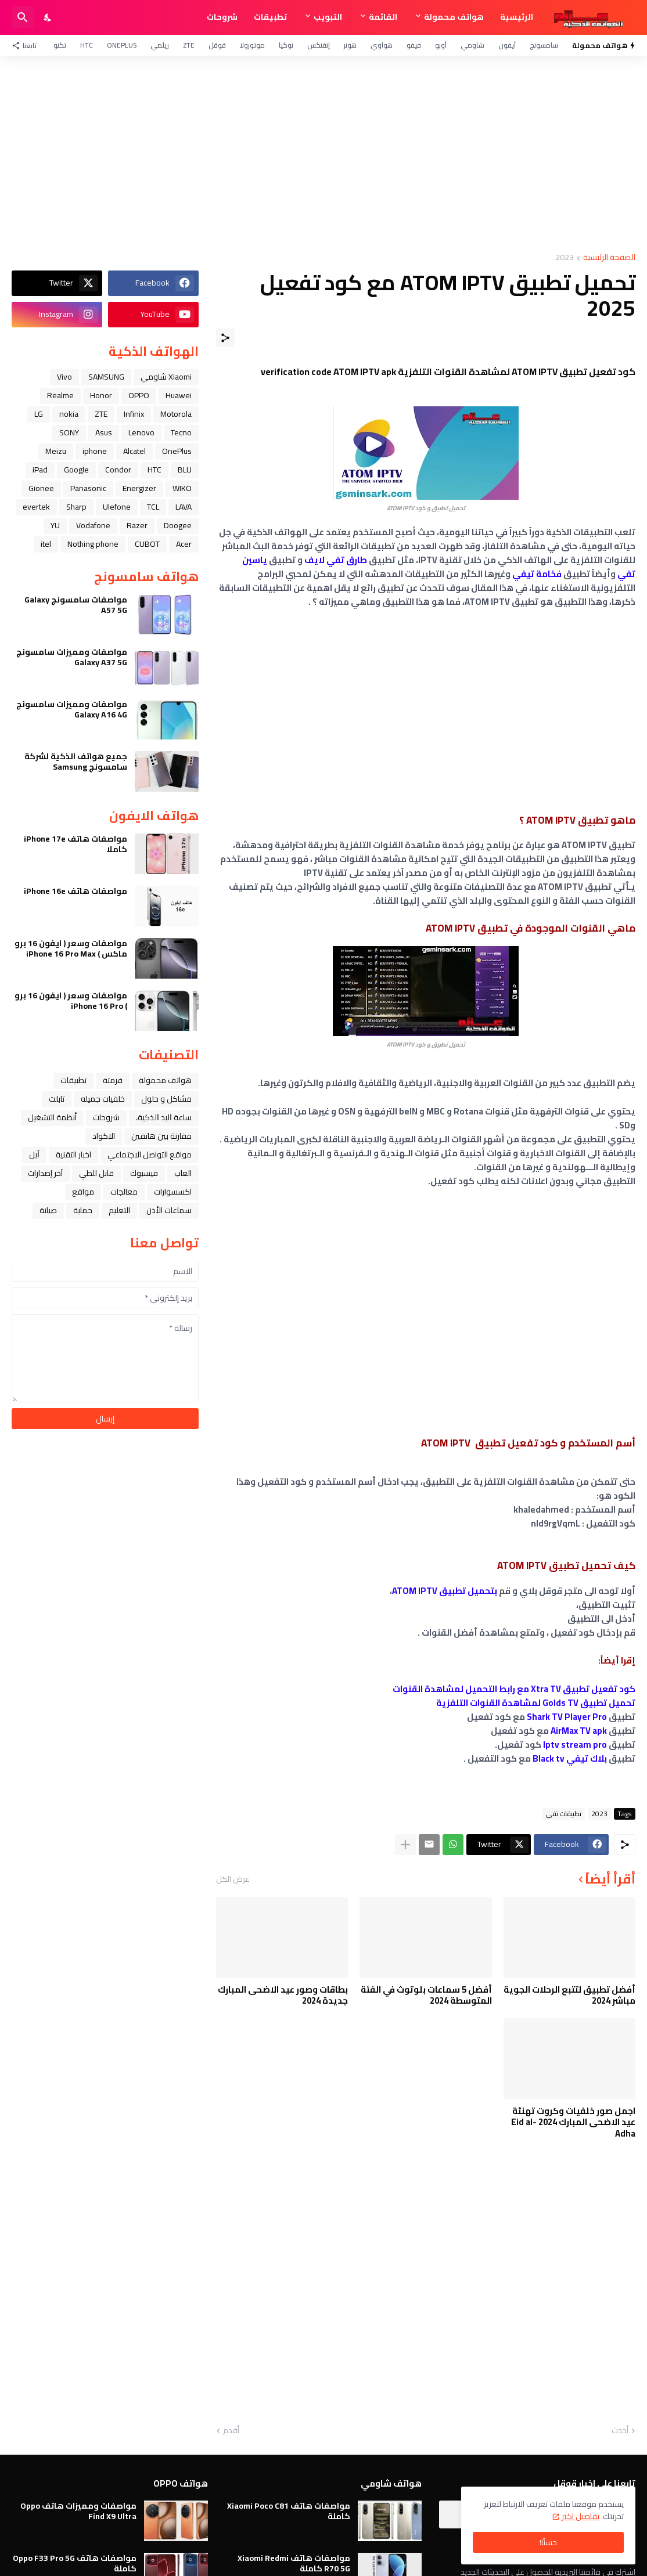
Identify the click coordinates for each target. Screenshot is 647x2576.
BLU (185, 469)
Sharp (76, 506)
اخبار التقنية (73, 1154)
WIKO (182, 488)
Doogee (178, 525)
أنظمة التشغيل (52, 1117)
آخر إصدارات (45, 1173)
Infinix (134, 413)
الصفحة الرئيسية (609, 258)
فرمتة (113, 1080)
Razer (137, 525)
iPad (40, 469)
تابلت (56, 1098)
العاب (183, 1173)
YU (55, 525)
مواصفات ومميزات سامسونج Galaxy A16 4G (71, 709)
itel (46, 543)
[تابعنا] (27, 45)
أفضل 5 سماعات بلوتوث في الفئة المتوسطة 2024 (426, 1995)
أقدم (231, 2431)
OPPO (138, 395)
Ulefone (117, 506)
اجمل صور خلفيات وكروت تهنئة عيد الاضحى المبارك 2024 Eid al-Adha (573, 2122)
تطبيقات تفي (563, 1814)
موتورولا (252, 45)
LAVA (183, 506)
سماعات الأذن (169, 1210)
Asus (103, 432)
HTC (86, 45)
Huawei (179, 395)
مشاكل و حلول (166, 1098)
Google (76, 469)
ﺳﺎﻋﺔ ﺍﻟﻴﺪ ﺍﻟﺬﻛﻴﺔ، (164, 1117)
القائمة (383, 16)
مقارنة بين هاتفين (161, 1135)
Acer (184, 543)
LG (38, 413)
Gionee (41, 488)
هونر (350, 45)
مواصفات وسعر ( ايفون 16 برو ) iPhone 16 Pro (71, 1000)
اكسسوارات (173, 1191)
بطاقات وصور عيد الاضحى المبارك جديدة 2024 (283, 1995)
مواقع (83, 1191)
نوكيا (286, 45)
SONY (69, 432)
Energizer (139, 488)
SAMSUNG (106, 376)
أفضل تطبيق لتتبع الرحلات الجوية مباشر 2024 (569, 1995)
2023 (564, 258)
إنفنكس (318, 45)
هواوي (382, 45)
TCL (153, 506)
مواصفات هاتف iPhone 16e (75, 891)
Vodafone (93, 525)
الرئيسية (516, 16)
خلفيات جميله (103, 1098)
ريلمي (159, 45)
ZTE (189, 45)
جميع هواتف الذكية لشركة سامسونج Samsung (75, 761)
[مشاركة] (225, 338)
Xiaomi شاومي (166, 376)
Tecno (181, 432)
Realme (60, 395)
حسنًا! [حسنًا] (548, 2542)
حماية (82, 1210)
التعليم (119, 1210)
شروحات (222, 16)
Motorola (176, 413)
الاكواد (103, 1135)
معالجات (124, 1191)
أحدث (620, 2431)
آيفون (507, 45)
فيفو (414, 45)
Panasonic (88, 488)
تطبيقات (270, 16)
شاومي (472, 45)
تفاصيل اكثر (580, 2516)
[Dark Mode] (48, 17)
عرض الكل (233, 1879)
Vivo (64, 376)
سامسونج (544, 45)
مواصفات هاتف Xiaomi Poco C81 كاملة (288, 2511)
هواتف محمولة (454, 16)
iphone (94, 451)
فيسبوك (144, 1173)
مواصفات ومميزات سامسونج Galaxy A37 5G (71, 657)
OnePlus (121, 45)
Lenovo (141, 432)
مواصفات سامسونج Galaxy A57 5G (75, 604)
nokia (68, 413)
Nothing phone (92, 543)
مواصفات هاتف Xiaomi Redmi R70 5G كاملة (294, 2563)
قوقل (217, 45)
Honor (101, 395)
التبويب (328, 16)
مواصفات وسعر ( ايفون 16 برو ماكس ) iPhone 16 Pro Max (71, 948)
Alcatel (134, 451)
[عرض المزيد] (405, 1844)
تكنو (59, 45)
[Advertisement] (323, 154)
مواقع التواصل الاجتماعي (149, 1154)
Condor (118, 469)
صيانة (48, 1210)
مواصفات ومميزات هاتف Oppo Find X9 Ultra (78, 2511)
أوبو (441, 45)
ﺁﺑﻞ (34, 1154)
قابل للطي (96, 1173)
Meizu (55, 451)
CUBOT (147, 543)
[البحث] (23, 17)
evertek (36, 506)
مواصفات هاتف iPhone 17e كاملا (75, 844)
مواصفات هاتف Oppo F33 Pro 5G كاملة (74, 2563)
